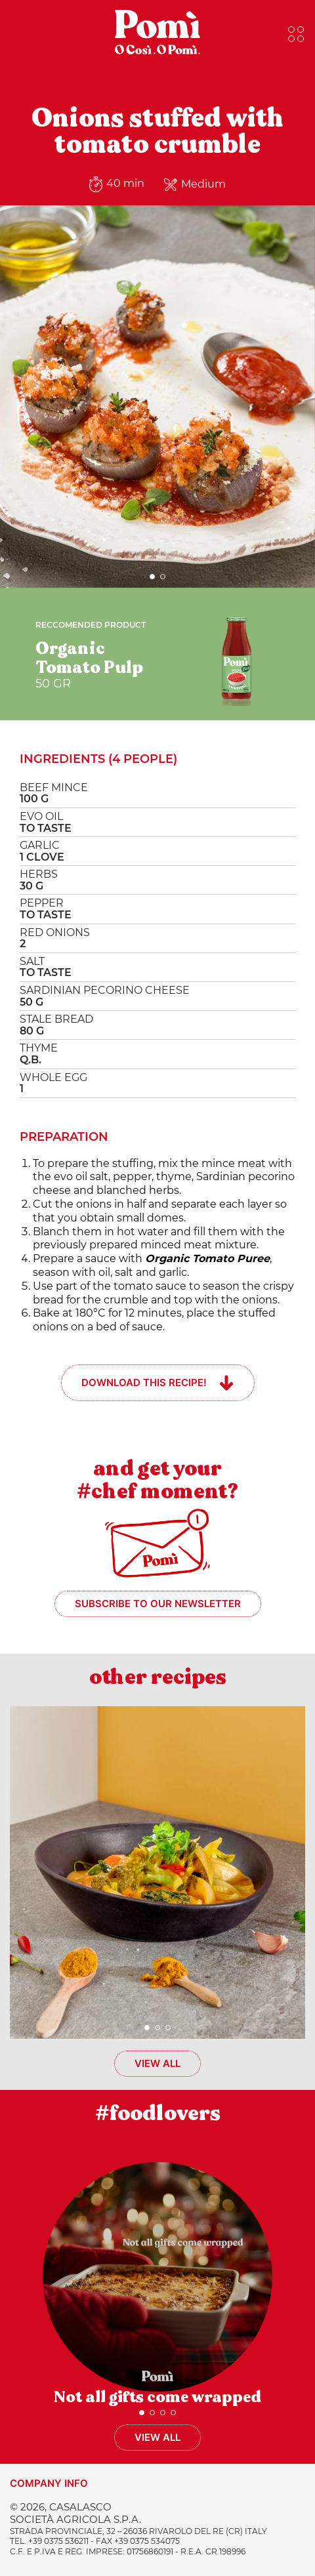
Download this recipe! (144, 1382)
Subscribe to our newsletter (158, 1603)
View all (157, 2063)
